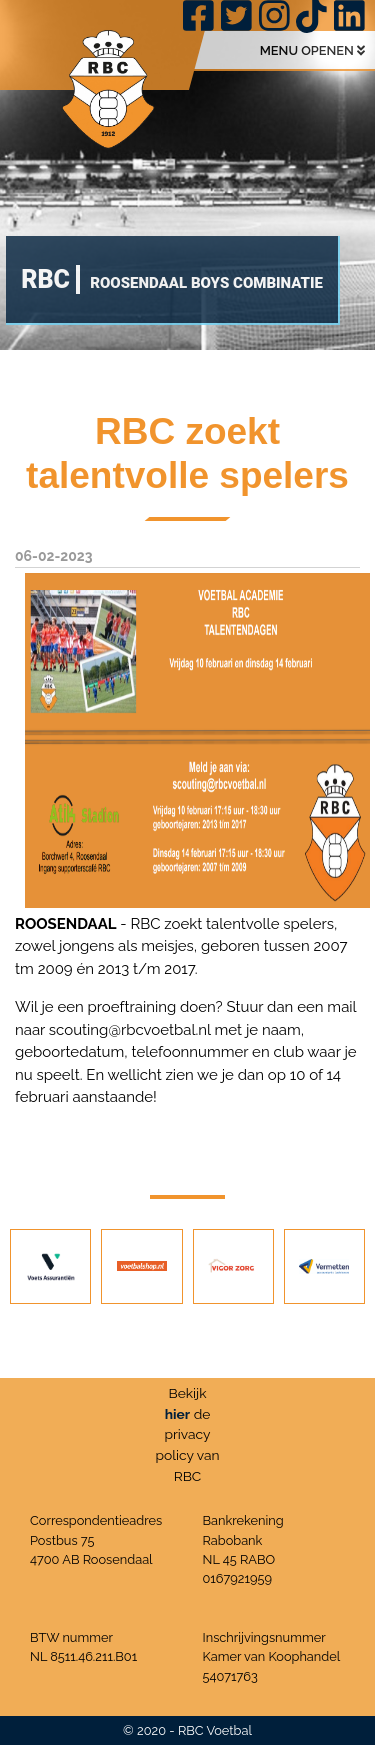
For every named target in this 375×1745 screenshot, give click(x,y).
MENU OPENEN (312, 50)
